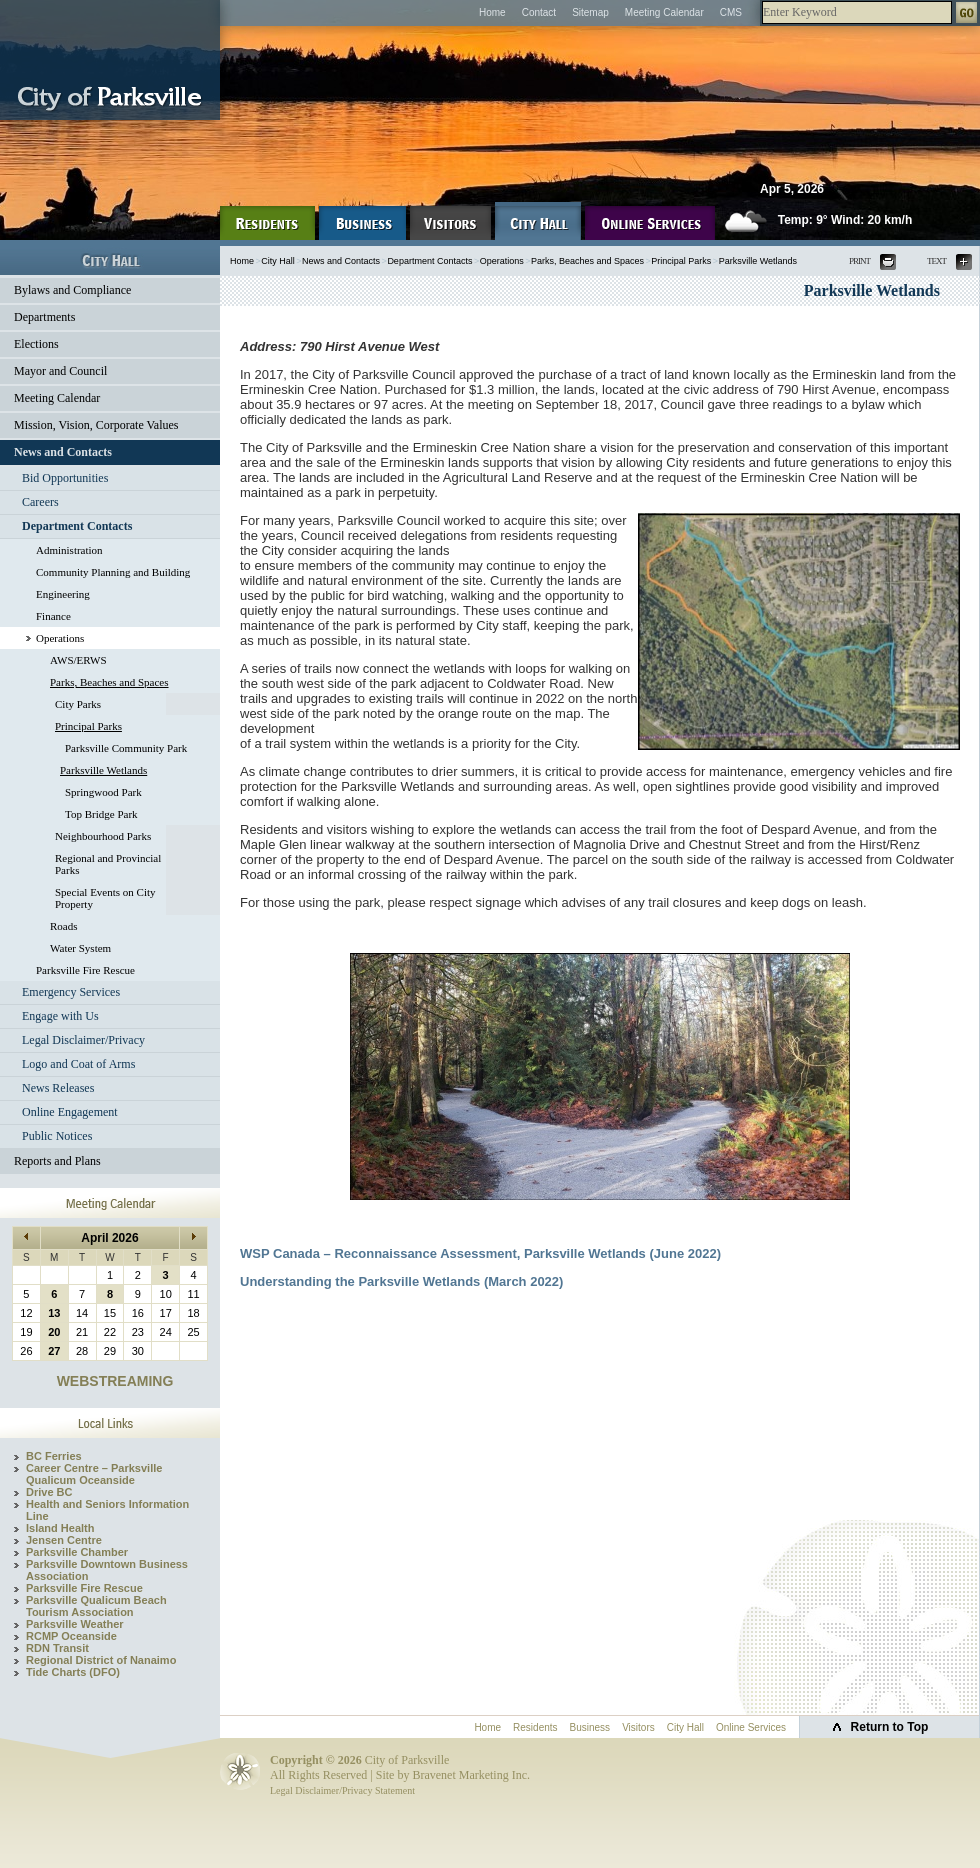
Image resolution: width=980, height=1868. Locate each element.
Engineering (63, 594)
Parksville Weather (75, 1624)
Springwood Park (103, 792)
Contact (539, 12)
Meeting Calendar (664, 12)
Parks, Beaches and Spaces (109, 682)
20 (54, 1332)
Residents (535, 1727)
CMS (731, 12)
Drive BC (49, 1492)
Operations (60, 638)
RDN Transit (57, 1648)
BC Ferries (54, 1456)
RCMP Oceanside (71, 1636)
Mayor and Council (60, 371)
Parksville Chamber (77, 1552)
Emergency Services (71, 992)
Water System (80, 948)
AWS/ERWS (78, 660)
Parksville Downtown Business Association (107, 1570)
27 (54, 1351)
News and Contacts (63, 452)
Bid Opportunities (65, 478)
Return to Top (890, 1727)
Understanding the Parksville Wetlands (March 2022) (401, 1281)
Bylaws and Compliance (72, 290)
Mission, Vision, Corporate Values (96, 425)
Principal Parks (88, 726)
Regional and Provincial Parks (108, 864)
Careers (40, 502)
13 (54, 1313)
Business (590, 1727)
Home (492, 12)
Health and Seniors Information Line (107, 1510)
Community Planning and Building (113, 572)
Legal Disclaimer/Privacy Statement (342, 1790)
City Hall (278, 261)
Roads (64, 926)
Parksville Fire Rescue (85, 970)
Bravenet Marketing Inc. (471, 1775)
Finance (53, 616)
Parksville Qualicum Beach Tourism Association (96, 1606)
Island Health (60, 1528)
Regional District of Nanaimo (101, 1660)
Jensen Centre (64, 1540)
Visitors (638, 1727)
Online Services (751, 1727)
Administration (69, 550)
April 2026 (109, 1238)
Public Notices (57, 1136)
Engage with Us (60, 1016)
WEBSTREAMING (115, 1381)
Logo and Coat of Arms (78, 1064)
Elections (36, 344)
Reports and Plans (57, 1161)
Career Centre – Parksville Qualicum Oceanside (94, 1474)
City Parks (78, 704)
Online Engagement (70, 1112)
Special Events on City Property (105, 898)
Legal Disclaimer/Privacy (83, 1040)
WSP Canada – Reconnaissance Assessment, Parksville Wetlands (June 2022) (480, 1253)
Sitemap (590, 12)
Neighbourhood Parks (103, 836)
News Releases (58, 1088)
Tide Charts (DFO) (73, 1672)
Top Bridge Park (101, 814)
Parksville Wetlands (103, 770)
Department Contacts (77, 526)
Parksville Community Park (126, 748)
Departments (44, 317)
